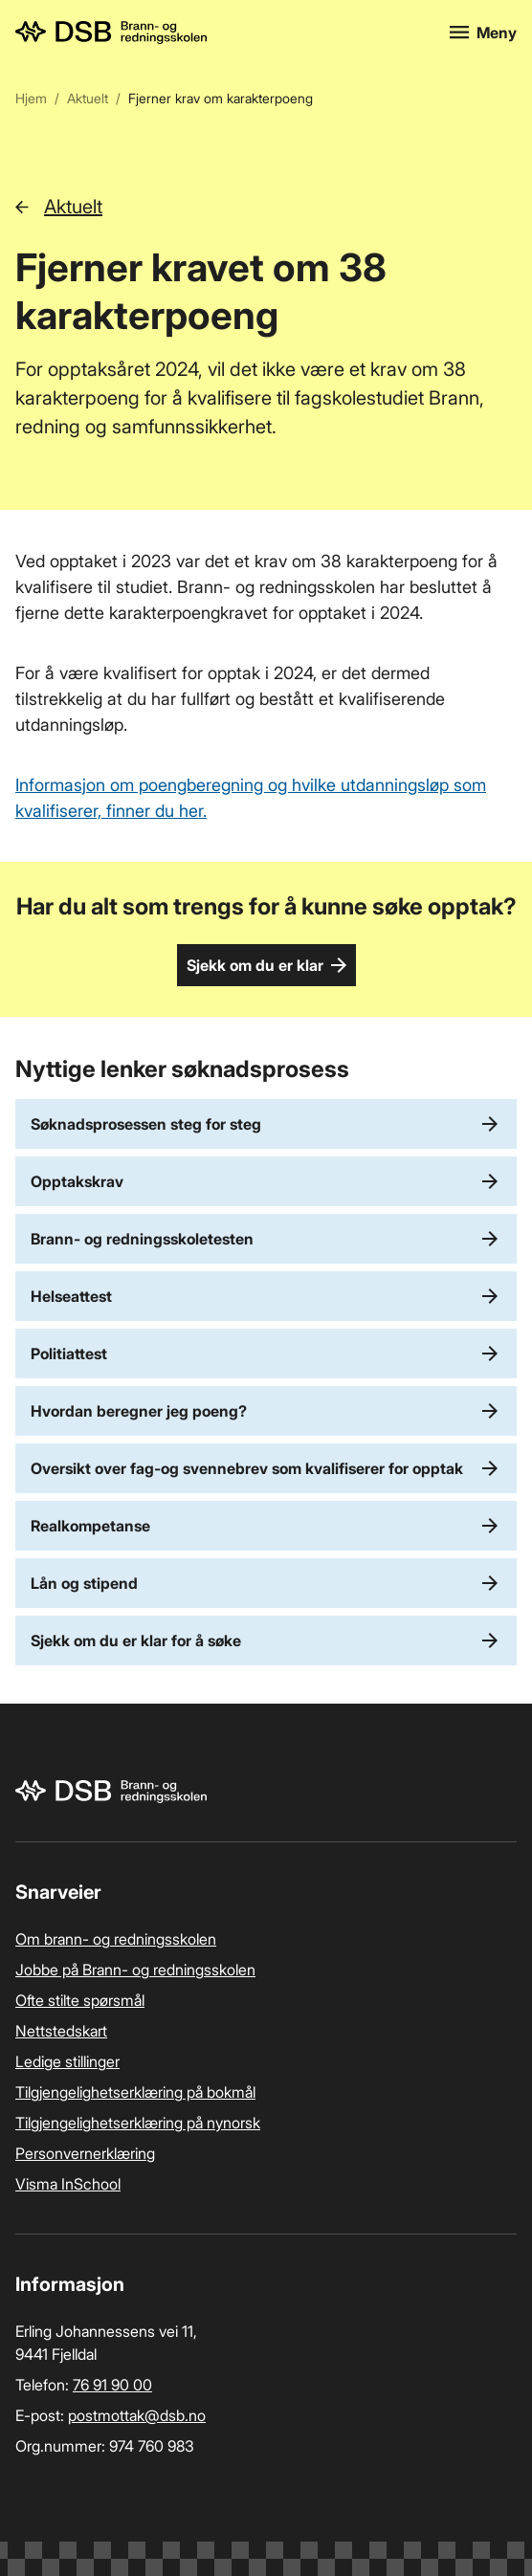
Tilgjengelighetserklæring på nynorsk (137, 2122)
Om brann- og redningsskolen (115, 1939)
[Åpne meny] (483, 32)
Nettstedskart (61, 2030)
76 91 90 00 (112, 2384)
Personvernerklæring (85, 2153)
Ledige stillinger (67, 2061)
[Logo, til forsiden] (221, 32)
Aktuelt (87, 98)
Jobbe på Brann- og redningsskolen (135, 1969)
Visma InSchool (68, 2183)
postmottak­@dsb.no (137, 2415)
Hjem (31, 98)
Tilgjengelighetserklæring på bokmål (135, 2092)
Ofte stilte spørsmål (79, 2000)
